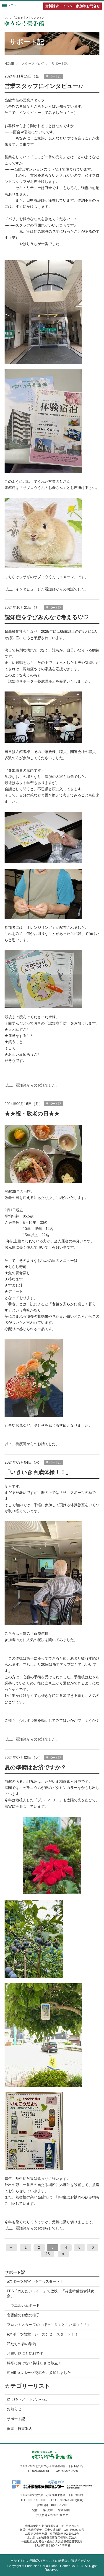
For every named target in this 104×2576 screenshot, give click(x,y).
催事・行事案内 (19, 2429)
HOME (9, 63)
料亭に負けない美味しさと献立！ (34, 2363)
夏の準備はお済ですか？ (35, 1767)
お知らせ (14, 2409)
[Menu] (10, 6)
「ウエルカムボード (23, 2305)
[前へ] (11, 2247)
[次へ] (63, 2254)
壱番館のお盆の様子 (23, 2315)
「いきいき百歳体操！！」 (38, 1472)
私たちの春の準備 (21, 2344)
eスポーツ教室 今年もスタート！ (35, 2281)
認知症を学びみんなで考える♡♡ (46, 617)
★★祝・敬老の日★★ (32, 1114)
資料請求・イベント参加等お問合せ (72, 6)
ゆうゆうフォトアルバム (27, 2399)
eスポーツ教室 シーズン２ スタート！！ (42, 2334)
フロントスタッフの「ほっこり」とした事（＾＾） (49, 2325)
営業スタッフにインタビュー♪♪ (44, 86)
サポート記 (60, 63)
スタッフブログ (33, 63)
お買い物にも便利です (25, 2353)
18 (48, 2254)
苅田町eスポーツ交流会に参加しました (39, 2373)
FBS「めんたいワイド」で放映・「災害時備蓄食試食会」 (50, 2293)
